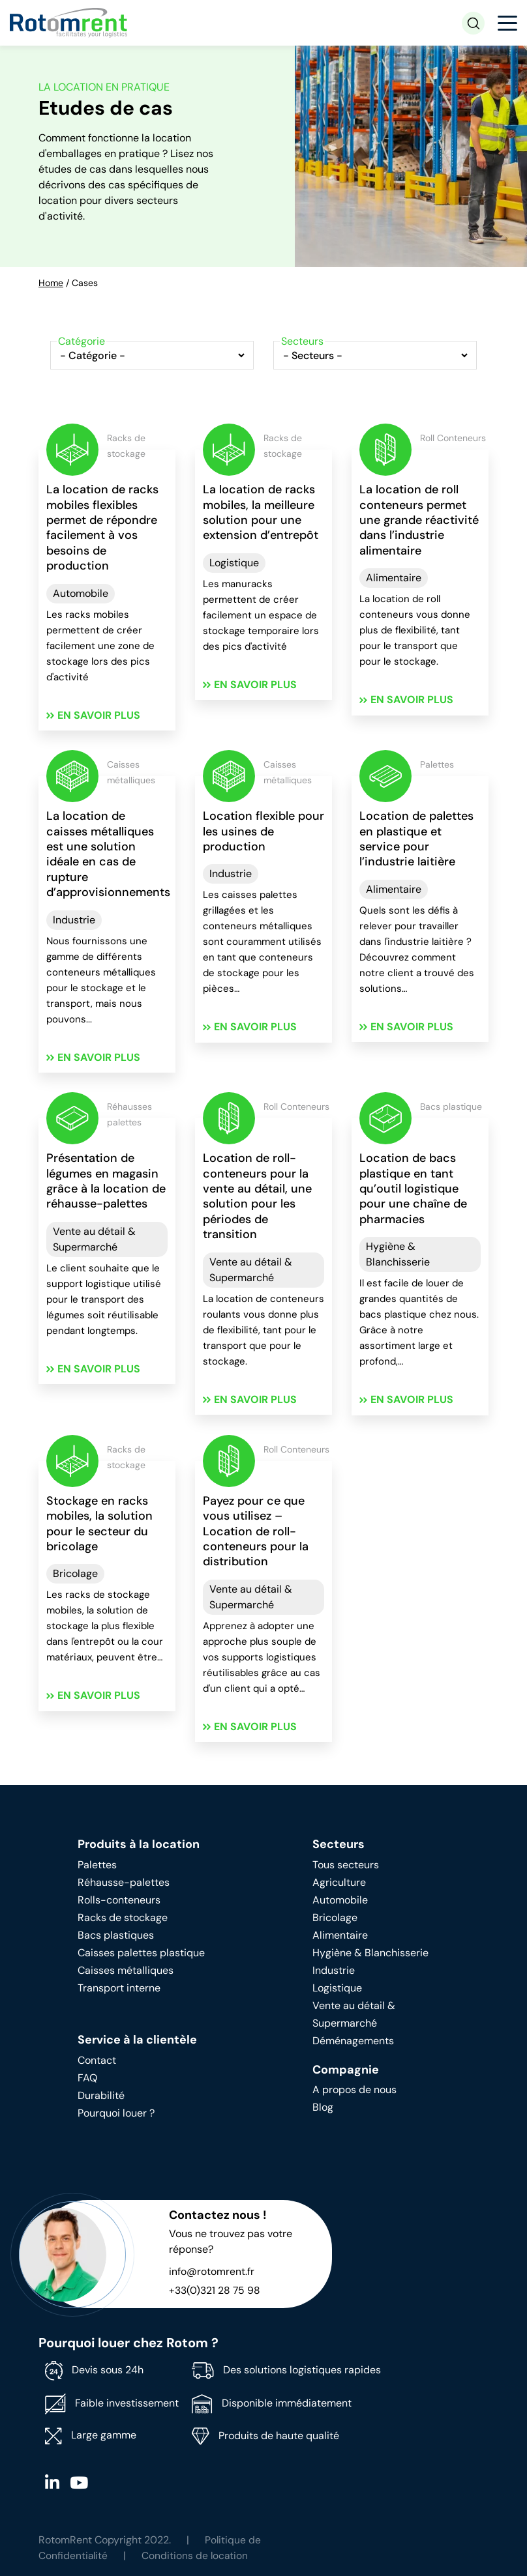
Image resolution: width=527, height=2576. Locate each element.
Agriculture (339, 1883)
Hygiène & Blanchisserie (398, 1255)
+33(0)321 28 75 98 (215, 2292)
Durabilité (101, 2097)
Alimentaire (393, 578)
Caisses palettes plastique (141, 1954)
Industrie (74, 920)
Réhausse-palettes (124, 1883)
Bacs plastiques (116, 1936)
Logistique (234, 563)
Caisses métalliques (125, 1971)
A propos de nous (354, 2091)
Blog (322, 2109)
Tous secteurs (345, 1866)
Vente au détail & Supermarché (94, 1240)
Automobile (80, 593)
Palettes (97, 1866)
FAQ (87, 2079)
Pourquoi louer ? (116, 2114)
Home (50, 283)
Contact (97, 2061)
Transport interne (119, 1989)
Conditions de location (196, 2557)
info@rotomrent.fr (211, 2273)
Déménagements (353, 2042)
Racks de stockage (123, 1919)
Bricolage (75, 1575)
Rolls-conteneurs (119, 1901)
